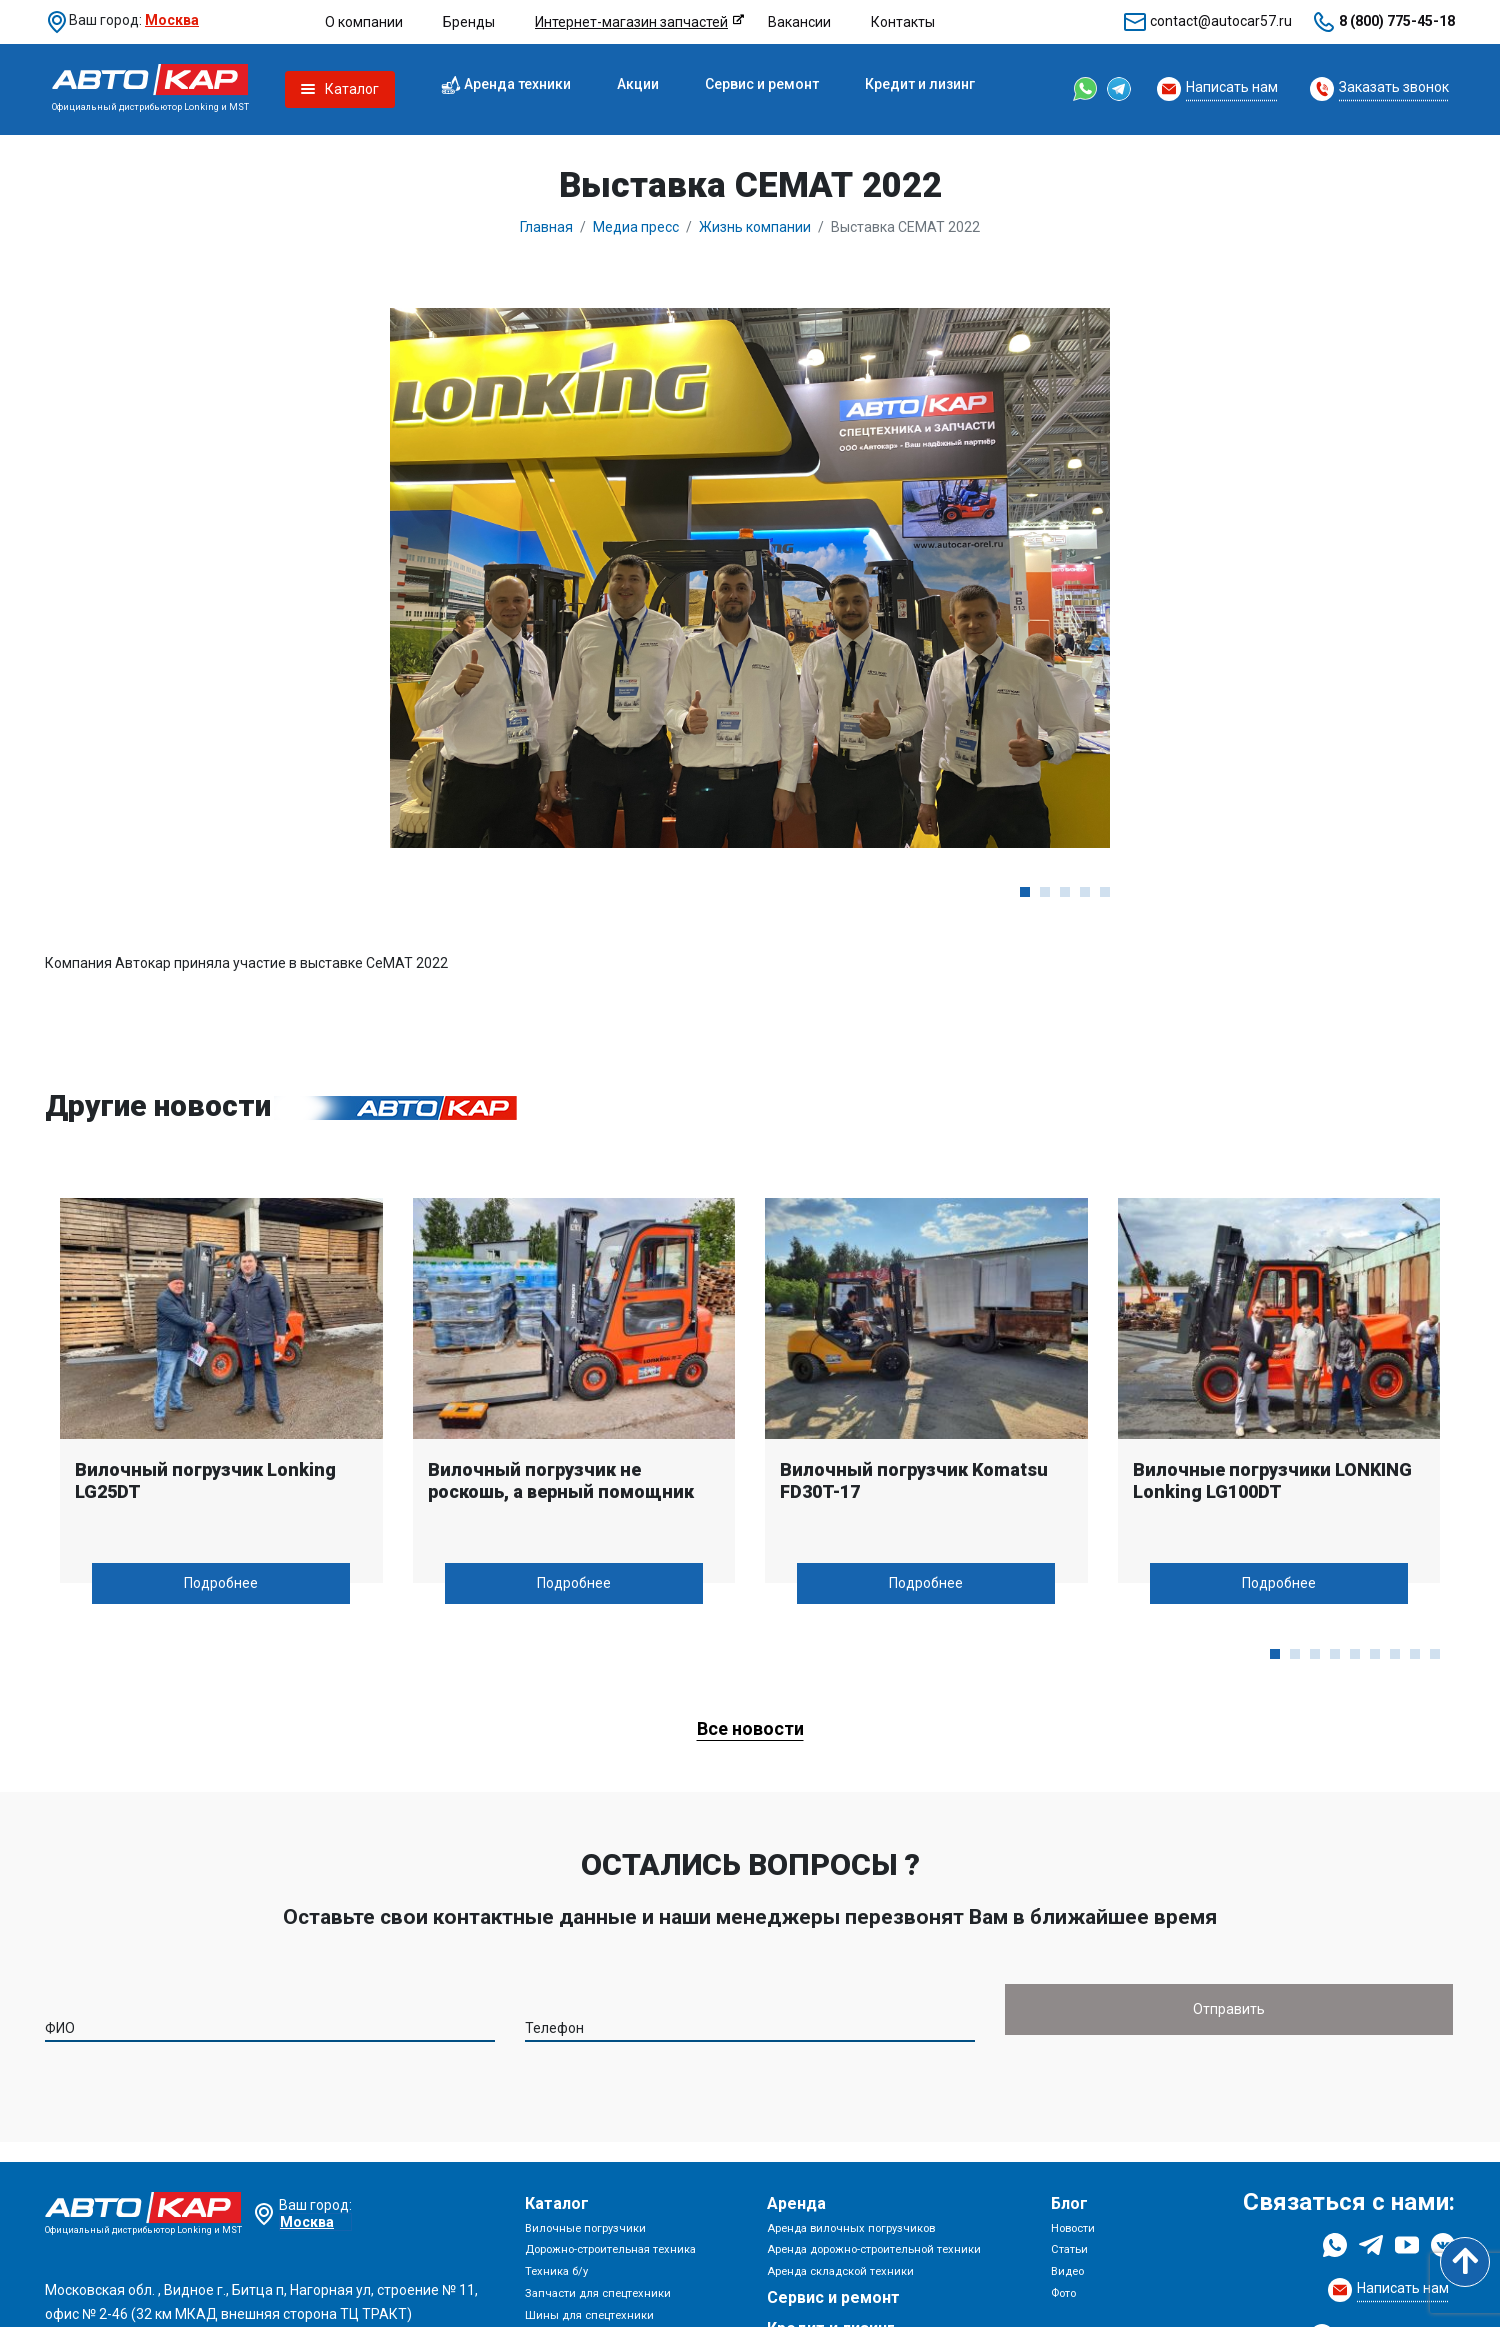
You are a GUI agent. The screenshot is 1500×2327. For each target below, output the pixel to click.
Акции (638, 84)
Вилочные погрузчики (585, 2228)
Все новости (750, 1728)
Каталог (557, 2203)
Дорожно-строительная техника (610, 2249)
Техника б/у (556, 2271)
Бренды (469, 22)
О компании (364, 22)
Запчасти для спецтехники (598, 2293)
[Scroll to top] (1465, 2262)
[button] (1025, 892)
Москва (172, 20)
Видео (1067, 2271)
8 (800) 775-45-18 (1397, 21)
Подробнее (221, 1583)
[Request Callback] (1217, 89)
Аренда (796, 2203)
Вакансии (799, 22)
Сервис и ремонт (762, 84)
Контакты (903, 22)
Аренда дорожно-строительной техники (874, 2249)
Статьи (1069, 2249)
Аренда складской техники (840, 2271)
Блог (1069, 2203)
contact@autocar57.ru (1221, 21)
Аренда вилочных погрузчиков (851, 2228)
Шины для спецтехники (589, 2315)
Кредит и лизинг (920, 84)
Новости (1073, 2228)
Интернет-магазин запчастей (631, 22)
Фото (1063, 2293)
